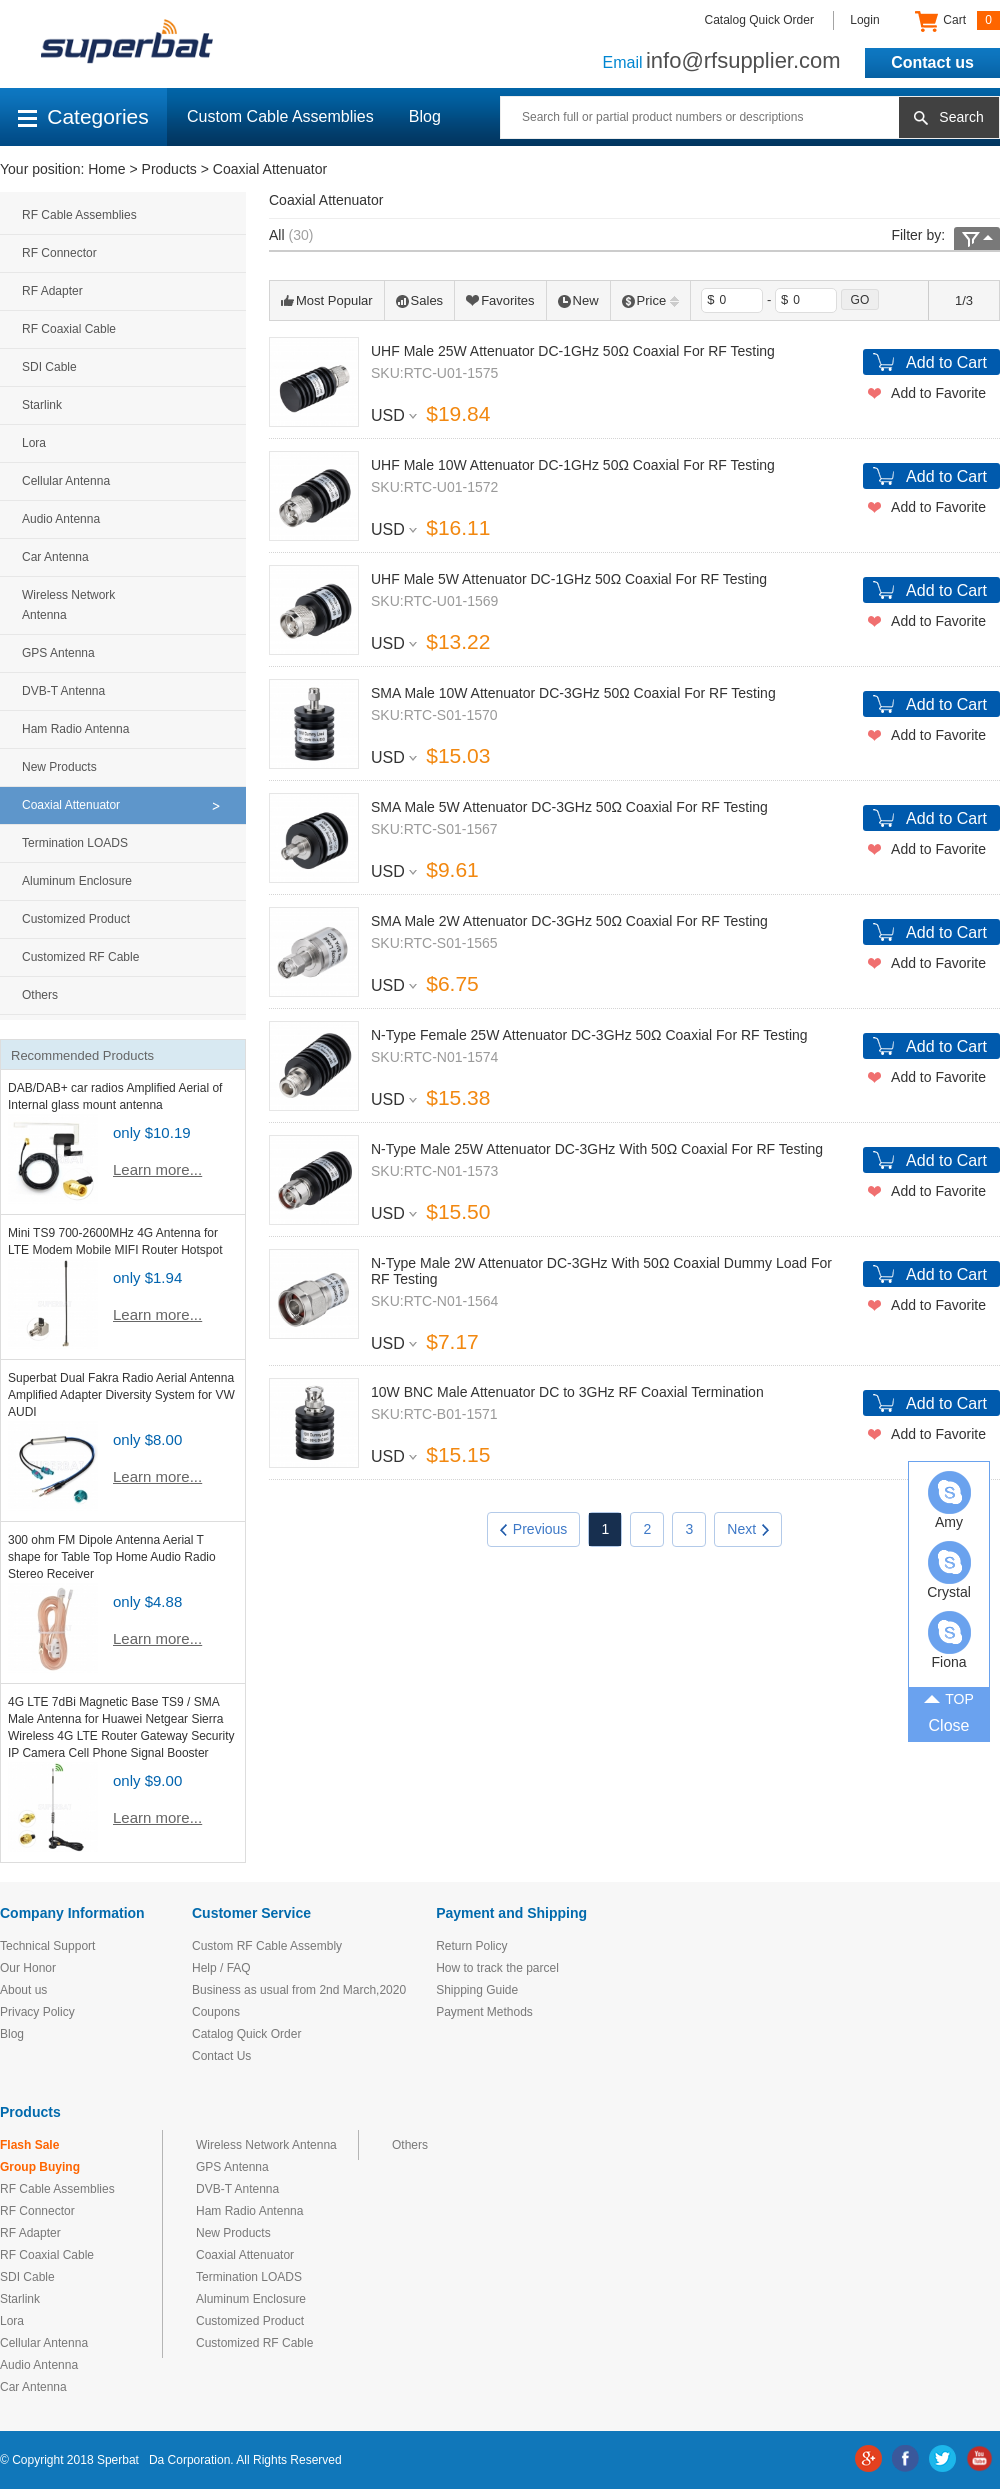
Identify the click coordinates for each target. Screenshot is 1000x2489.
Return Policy (471, 1946)
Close (949, 1725)
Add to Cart (946, 362)
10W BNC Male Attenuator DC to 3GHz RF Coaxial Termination (567, 1392)
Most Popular (327, 300)
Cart (957, 21)
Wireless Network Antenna (68, 605)
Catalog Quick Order (759, 20)
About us (23, 1990)
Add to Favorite (938, 393)
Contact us (932, 62)
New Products (59, 767)
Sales (420, 300)
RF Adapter (52, 291)
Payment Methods (484, 2012)
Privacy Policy (37, 2012)
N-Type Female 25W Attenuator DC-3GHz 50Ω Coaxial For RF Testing (589, 1035)
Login (864, 20)
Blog (425, 116)
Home (106, 169)
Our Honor (28, 1968)
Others (40, 995)
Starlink (42, 405)
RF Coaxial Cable (69, 329)
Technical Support (47, 1946)
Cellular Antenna (66, 481)
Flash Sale (29, 2145)
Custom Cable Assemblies (280, 116)
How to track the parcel (497, 1968)
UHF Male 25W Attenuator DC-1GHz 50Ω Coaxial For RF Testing (573, 351)
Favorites (500, 300)
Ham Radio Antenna (75, 729)
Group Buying (40, 2167)
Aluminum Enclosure (77, 881)
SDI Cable (49, 367)
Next (748, 1529)
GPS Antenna (58, 653)
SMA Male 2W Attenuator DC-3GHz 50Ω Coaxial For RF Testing (569, 921)
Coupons (216, 2012)
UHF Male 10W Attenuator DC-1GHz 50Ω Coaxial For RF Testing (573, 465)
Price (651, 300)
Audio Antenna (61, 519)
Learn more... (157, 1169)
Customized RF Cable (80, 957)
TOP (949, 1698)
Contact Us (221, 2056)
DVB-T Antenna (63, 691)
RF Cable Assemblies (79, 215)
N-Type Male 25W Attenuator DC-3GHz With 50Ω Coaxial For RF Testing (597, 1149)
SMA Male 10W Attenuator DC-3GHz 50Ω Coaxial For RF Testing (573, 693)
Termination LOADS (75, 843)
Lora (34, 443)
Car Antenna (55, 557)
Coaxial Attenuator (270, 169)
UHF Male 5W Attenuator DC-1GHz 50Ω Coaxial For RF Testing (569, 579)
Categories (83, 116)
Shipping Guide (477, 1990)
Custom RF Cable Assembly (267, 1946)
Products (169, 169)
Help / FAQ (221, 1968)
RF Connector (59, 253)
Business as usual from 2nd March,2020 (299, 1990)
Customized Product (76, 919)
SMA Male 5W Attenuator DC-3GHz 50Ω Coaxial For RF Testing (569, 807)
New (578, 300)
